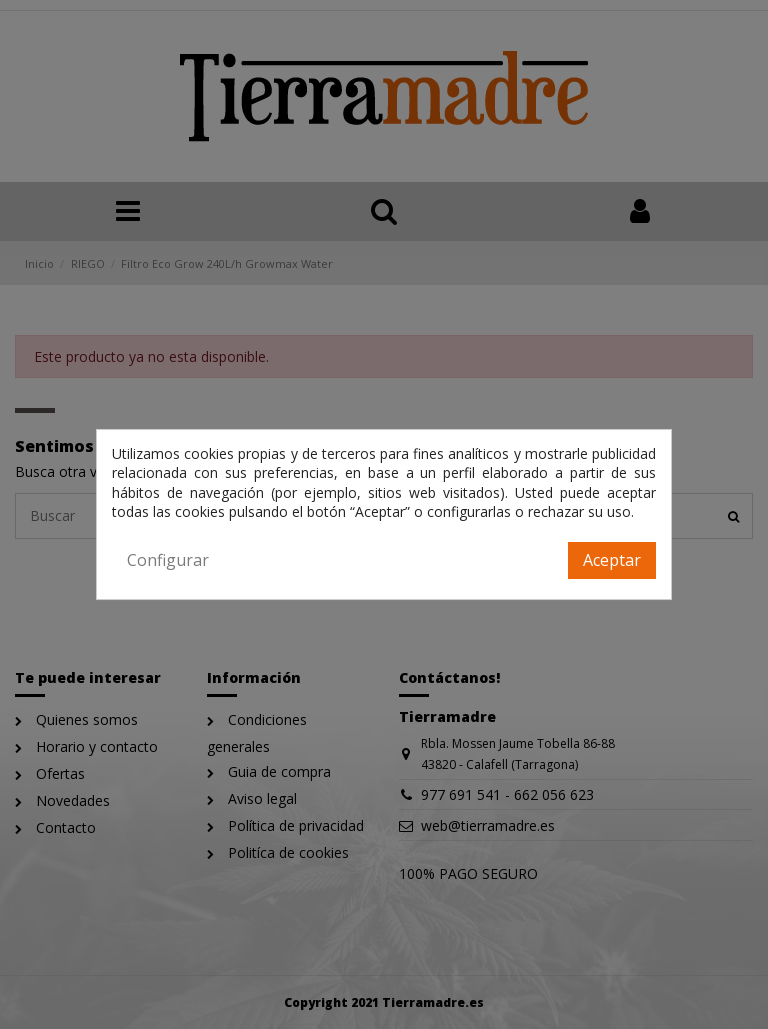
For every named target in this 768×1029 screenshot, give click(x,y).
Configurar (168, 560)
